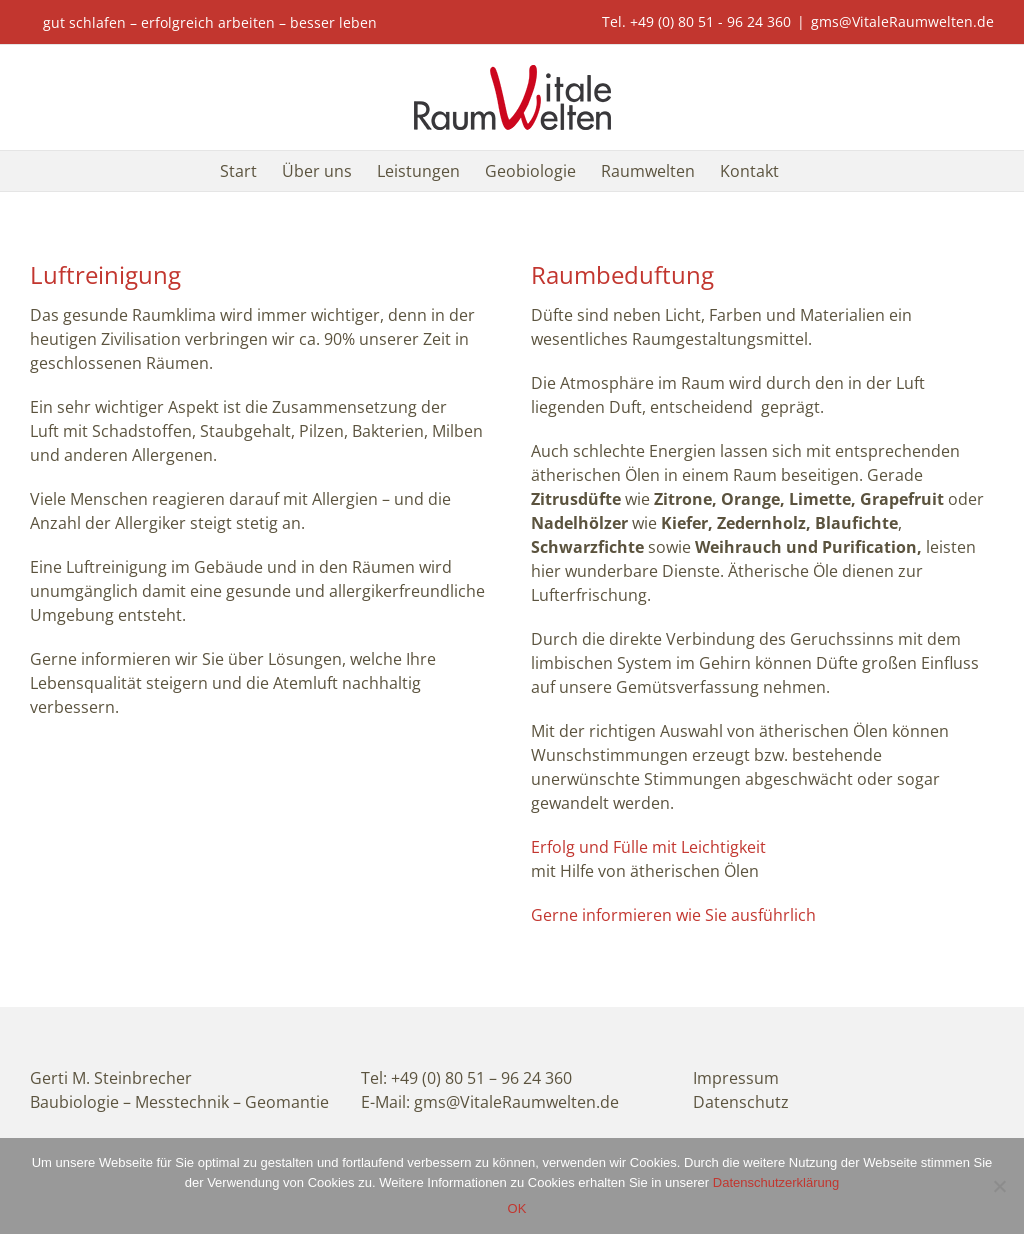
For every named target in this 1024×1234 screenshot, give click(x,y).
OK (517, 1208)
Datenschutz (741, 1102)
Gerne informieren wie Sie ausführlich (673, 915)
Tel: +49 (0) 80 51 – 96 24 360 (466, 1078)
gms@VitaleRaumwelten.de (902, 21)
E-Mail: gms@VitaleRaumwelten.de (490, 1102)
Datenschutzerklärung (776, 1182)
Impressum (736, 1078)
